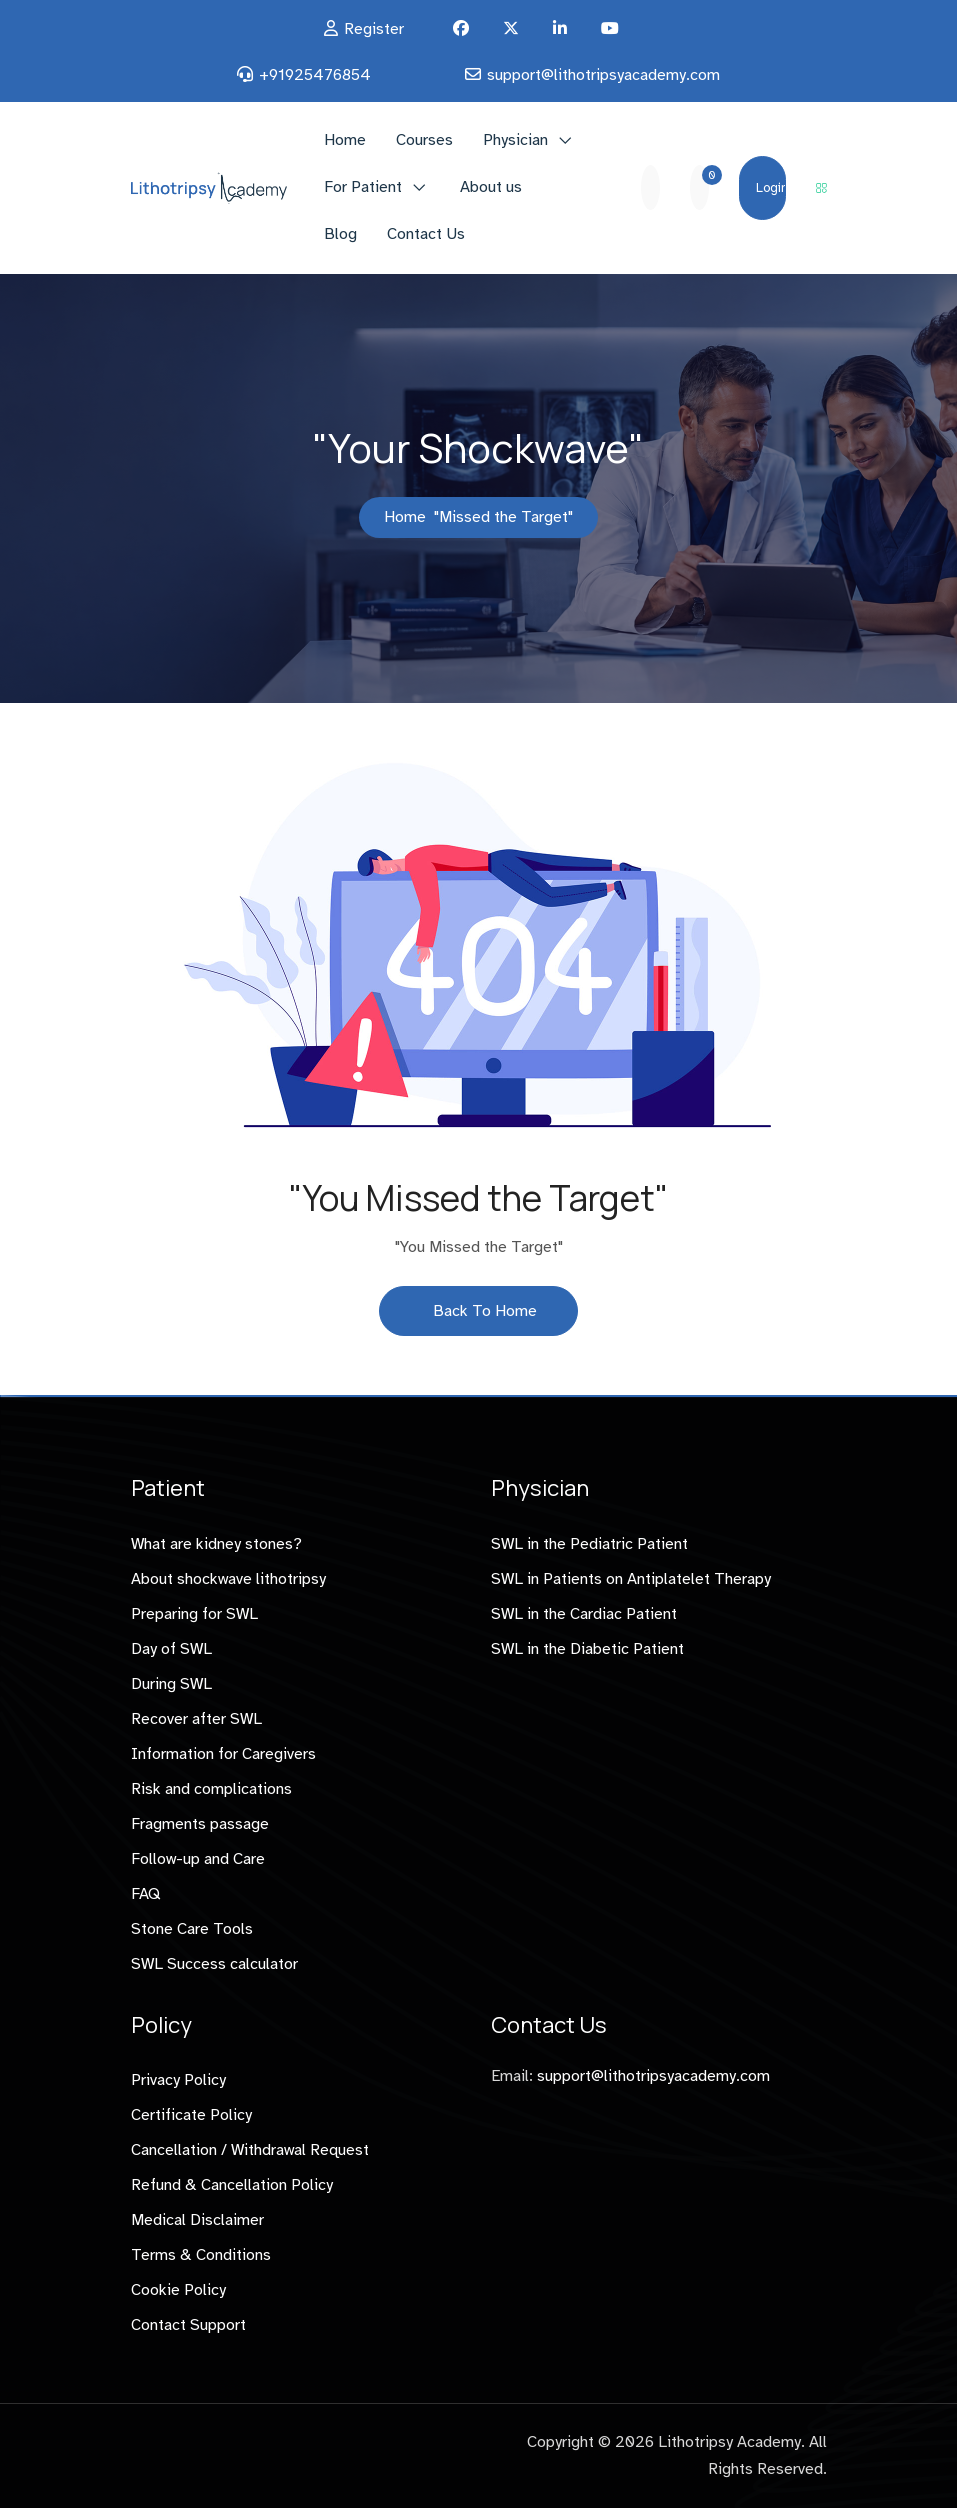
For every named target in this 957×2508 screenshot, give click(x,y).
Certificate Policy (191, 2115)
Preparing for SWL (194, 1614)
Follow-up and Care (198, 1859)
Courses (424, 140)
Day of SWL (171, 1649)
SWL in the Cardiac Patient (584, 1614)
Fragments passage (200, 1824)
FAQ (145, 1894)
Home (345, 140)
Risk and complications (211, 1789)
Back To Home (478, 1311)
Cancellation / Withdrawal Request (250, 2150)
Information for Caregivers (223, 1754)
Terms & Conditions (201, 2255)
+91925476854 (315, 75)
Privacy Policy (178, 2080)
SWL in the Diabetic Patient (587, 1649)
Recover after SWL (196, 1719)
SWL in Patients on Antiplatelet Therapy (631, 1579)
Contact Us (426, 234)
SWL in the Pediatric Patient (589, 1544)
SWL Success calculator (214, 1964)
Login (771, 188)
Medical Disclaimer (197, 2220)
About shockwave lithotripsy (228, 1579)
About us (491, 187)
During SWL (171, 1684)
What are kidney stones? (216, 1544)
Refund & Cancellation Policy (232, 2185)
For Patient (363, 187)
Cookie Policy (178, 2290)
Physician (515, 140)
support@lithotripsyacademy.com (603, 75)
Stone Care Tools (192, 1929)
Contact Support (188, 2325)
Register (374, 29)
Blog (340, 234)
